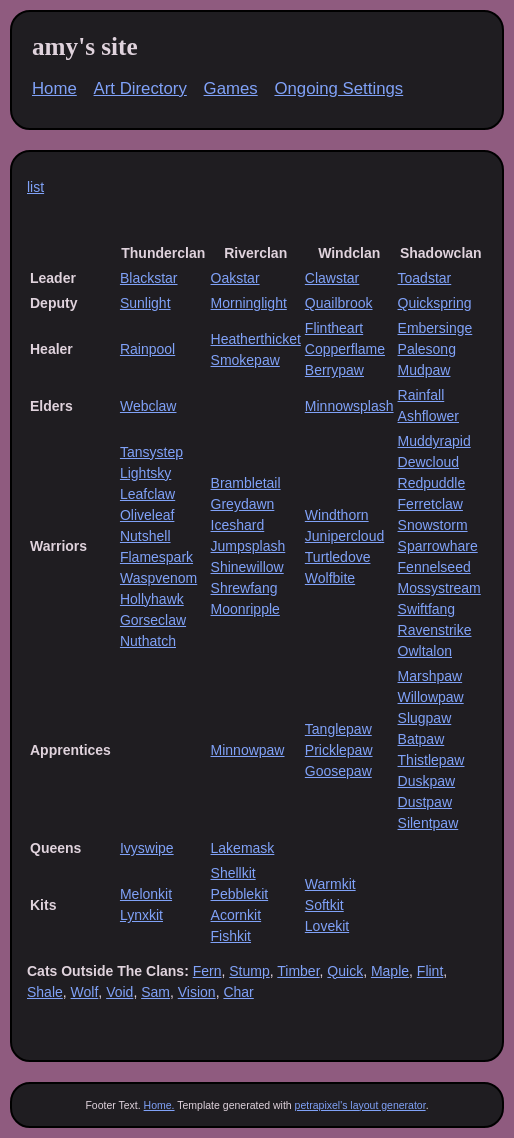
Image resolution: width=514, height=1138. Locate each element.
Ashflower (428, 416)
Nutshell (145, 536)
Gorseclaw (153, 620)
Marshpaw (430, 676)
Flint (430, 971)
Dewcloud (428, 462)
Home (54, 88)
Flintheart (334, 328)
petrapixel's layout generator (360, 1105)
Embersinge (435, 328)
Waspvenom (158, 578)
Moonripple (245, 609)
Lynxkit (141, 915)
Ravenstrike (435, 630)
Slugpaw (425, 718)
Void (119, 992)
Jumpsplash (248, 546)
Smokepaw (245, 360)
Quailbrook (339, 303)
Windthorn (337, 515)
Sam (155, 992)
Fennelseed (434, 567)
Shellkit (233, 873)
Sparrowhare (438, 546)
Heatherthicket (256, 339)
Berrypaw (334, 370)
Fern (207, 971)
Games (231, 88)
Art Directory (140, 88)
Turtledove (338, 557)
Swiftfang (427, 609)
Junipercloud (344, 536)
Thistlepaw (431, 760)
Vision (197, 992)
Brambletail (246, 483)
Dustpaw (425, 802)
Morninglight (249, 303)
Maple (390, 971)
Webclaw (148, 406)
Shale (45, 992)
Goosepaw (338, 771)
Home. (159, 1105)
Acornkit (236, 915)
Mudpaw (424, 370)
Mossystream (439, 588)
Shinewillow (247, 567)
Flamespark (156, 557)
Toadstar (425, 278)
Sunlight (145, 303)
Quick (345, 971)
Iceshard (238, 525)
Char (238, 992)
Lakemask (243, 848)
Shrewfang (244, 588)
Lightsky (145, 473)
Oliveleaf (147, 515)
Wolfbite (330, 578)
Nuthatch (148, 641)
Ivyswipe (147, 848)
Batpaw (421, 739)
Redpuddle (432, 483)
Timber (298, 971)
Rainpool (147, 349)
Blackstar (149, 278)
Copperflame (345, 349)
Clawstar (332, 278)
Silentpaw (428, 823)
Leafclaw (147, 494)
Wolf (85, 992)
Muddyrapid (434, 441)
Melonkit (146, 894)
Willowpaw (431, 697)
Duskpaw (427, 781)
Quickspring (435, 303)
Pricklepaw (339, 750)
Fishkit (231, 936)
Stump (249, 971)
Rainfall (421, 395)
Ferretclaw (430, 504)
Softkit (324, 905)
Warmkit (330, 884)
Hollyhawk (152, 599)
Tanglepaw (338, 729)
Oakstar (235, 278)
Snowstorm (433, 525)
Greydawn (243, 504)
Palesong (427, 349)
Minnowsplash (349, 406)
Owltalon (425, 651)
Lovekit (327, 926)
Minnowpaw (248, 750)
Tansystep (151, 452)
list (35, 187)
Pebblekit (240, 894)
